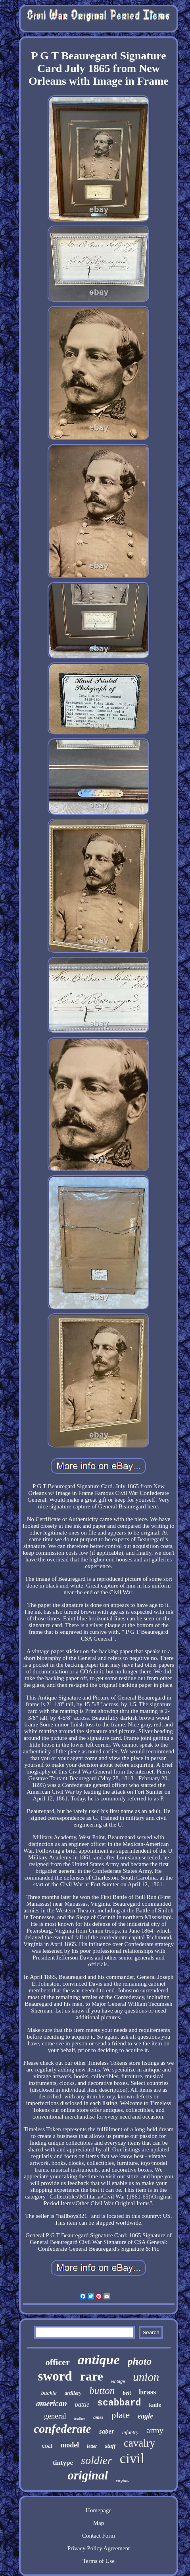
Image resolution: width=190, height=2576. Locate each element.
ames (98, 2417)
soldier (96, 2460)
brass (147, 2392)
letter (92, 2446)
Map (98, 2523)
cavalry (139, 2443)
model (69, 2445)
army (154, 2430)
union (146, 2377)
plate (120, 2415)
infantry (130, 2432)
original (87, 2475)
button (102, 2390)
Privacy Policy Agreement (98, 2548)
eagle (145, 2416)
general (55, 2416)
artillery (73, 2393)
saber (106, 2431)
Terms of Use (99, 2561)
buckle (49, 2393)
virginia (122, 2480)
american (51, 2403)
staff (110, 2446)
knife (155, 2405)
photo (140, 2361)
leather (79, 2418)
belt (127, 2393)
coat (47, 2445)
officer (58, 2362)
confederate (62, 2428)
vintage (118, 2381)
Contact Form (98, 2535)
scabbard (119, 2403)
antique (99, 2359)
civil (132, 2458)
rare (91, 2376)
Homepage (98, 2510)
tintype (63, 2462)
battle (82, 2404)
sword (55, 2376)
